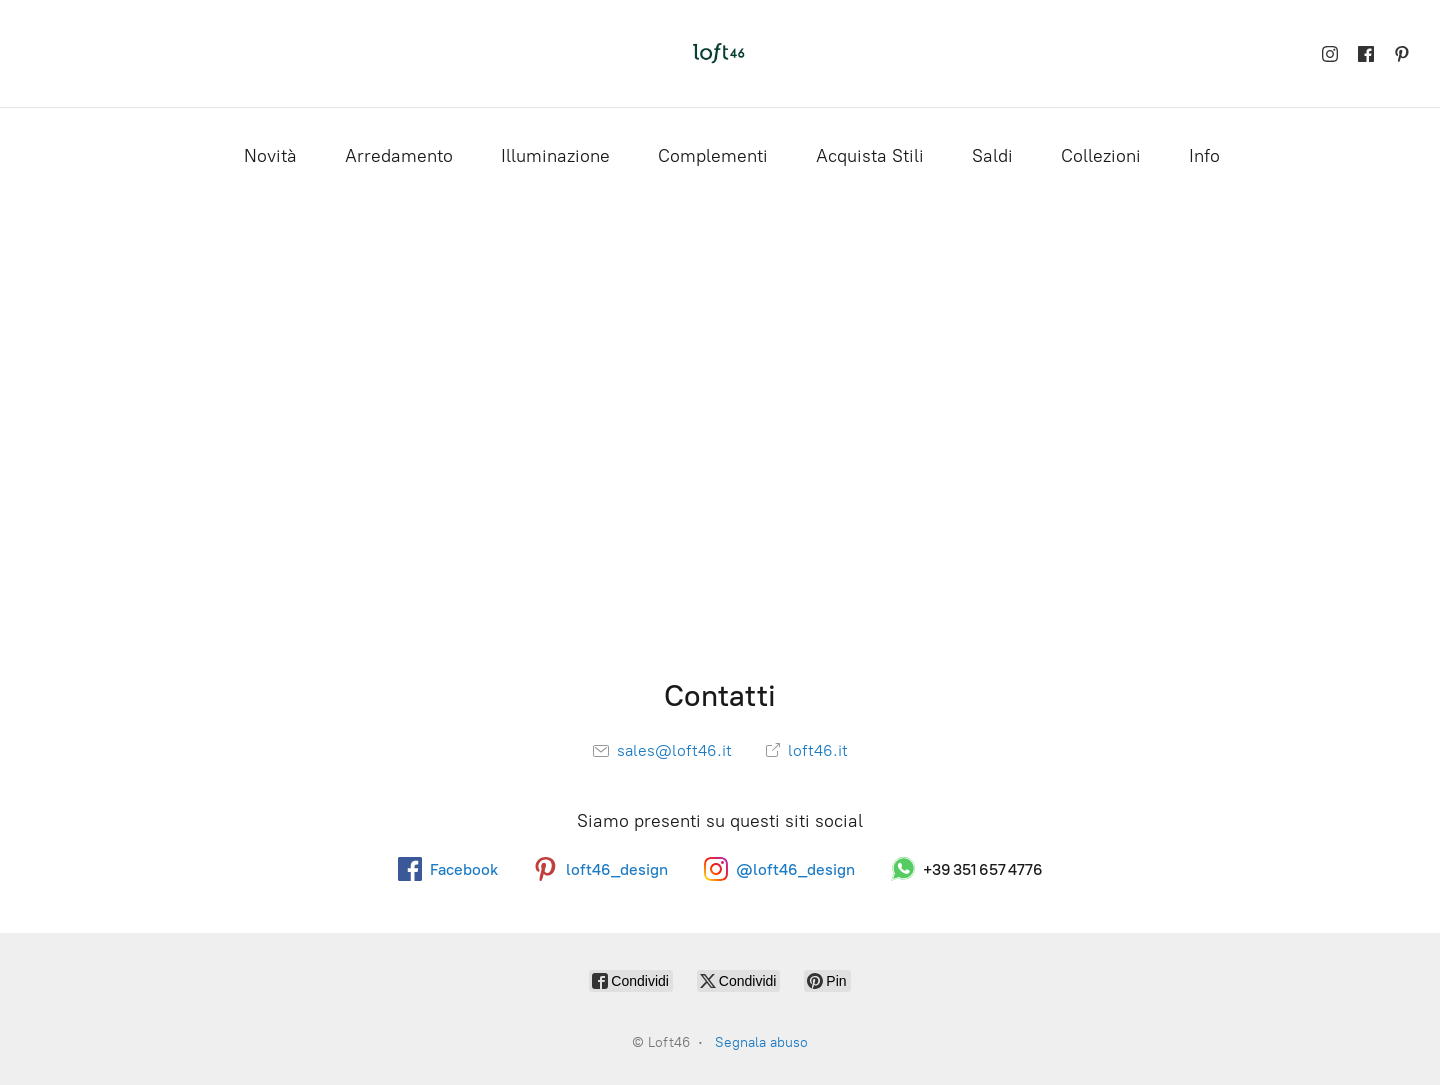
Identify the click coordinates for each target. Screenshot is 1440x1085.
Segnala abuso (761, 1042)
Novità (270, 156)
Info (1204, 156)
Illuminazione (555, 156)
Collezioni (1101, 156)
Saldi (992, 156)
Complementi (713, 156)
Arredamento (399, 156)
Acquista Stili (870, 156)
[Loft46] (720, 53)
